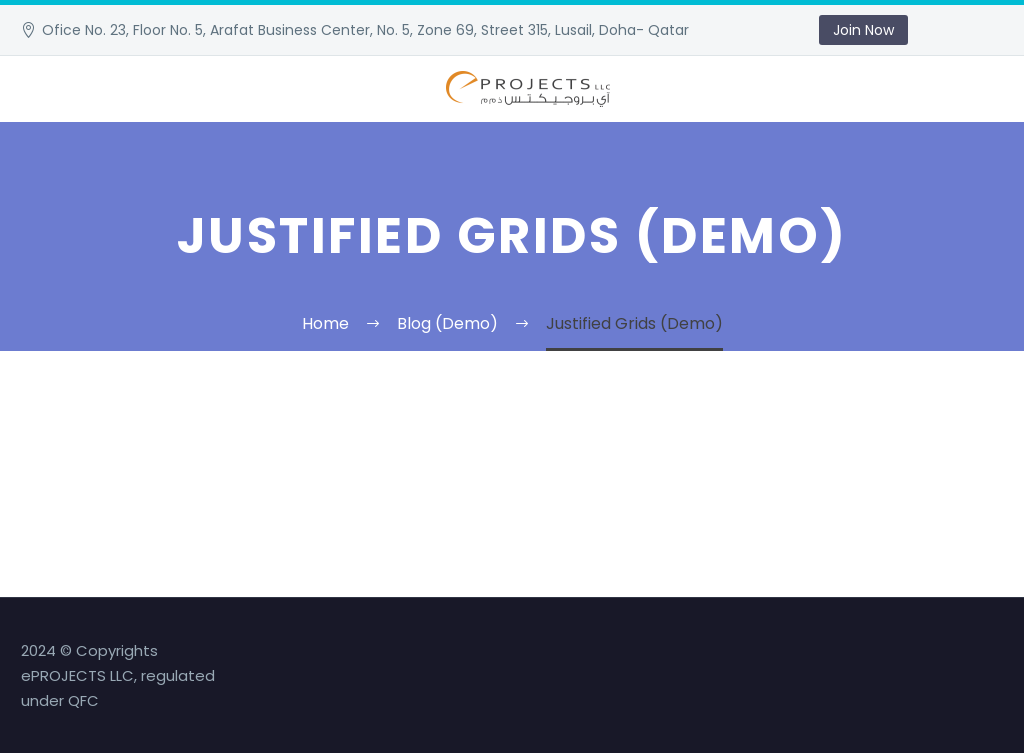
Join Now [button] (863, 30)
